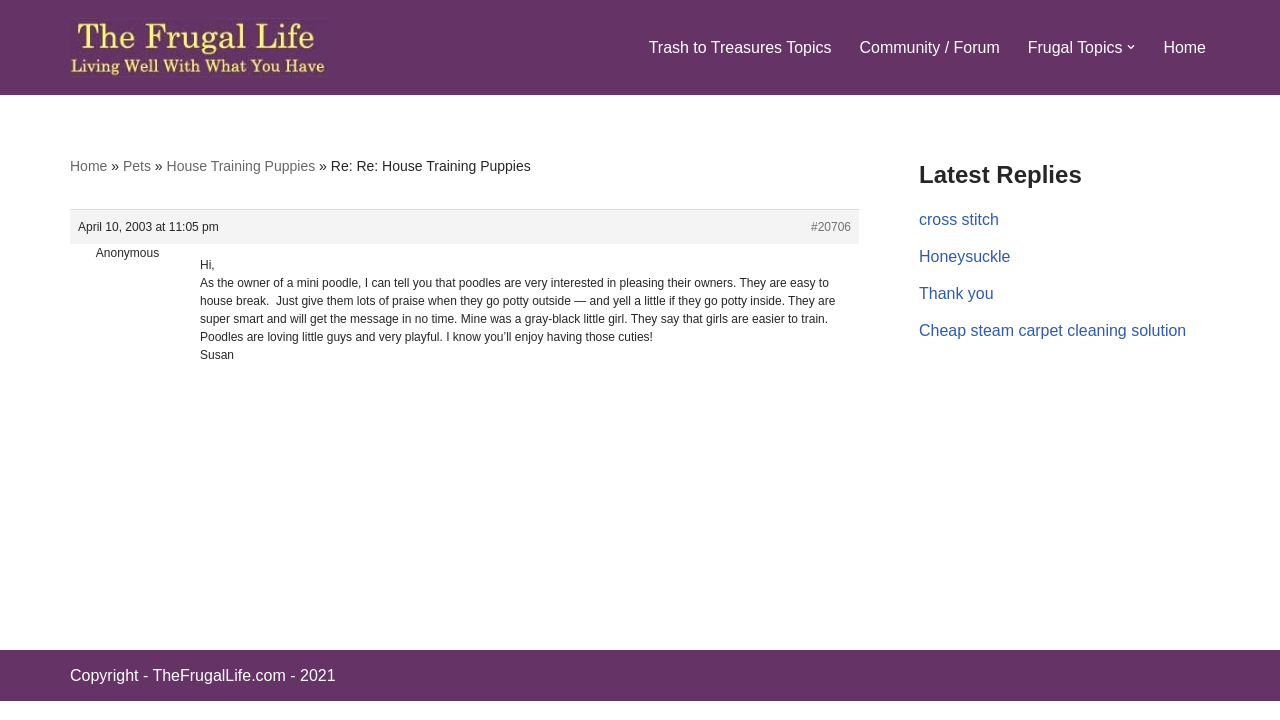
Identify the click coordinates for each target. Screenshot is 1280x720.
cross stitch (959, 219)
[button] (1131, 47)
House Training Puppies (241, 166)
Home (1184, 47)
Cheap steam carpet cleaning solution (1053, 330)
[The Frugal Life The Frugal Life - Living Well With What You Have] (198, 47)
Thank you (956, 293)
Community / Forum (929, 47)
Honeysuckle (965, 256)
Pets (137, 166)
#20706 (831, 227)
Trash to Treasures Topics (739, 47)
